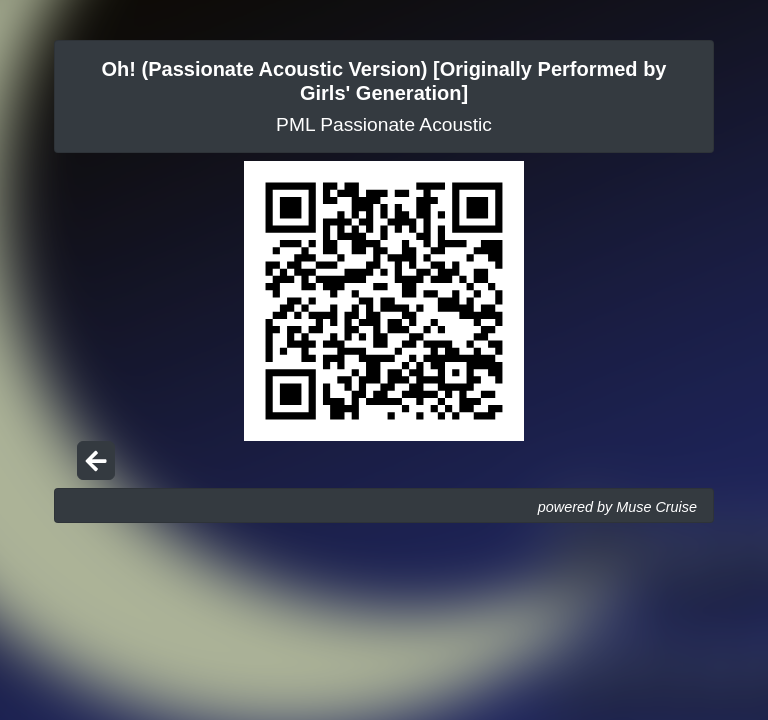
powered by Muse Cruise (617, 507)
